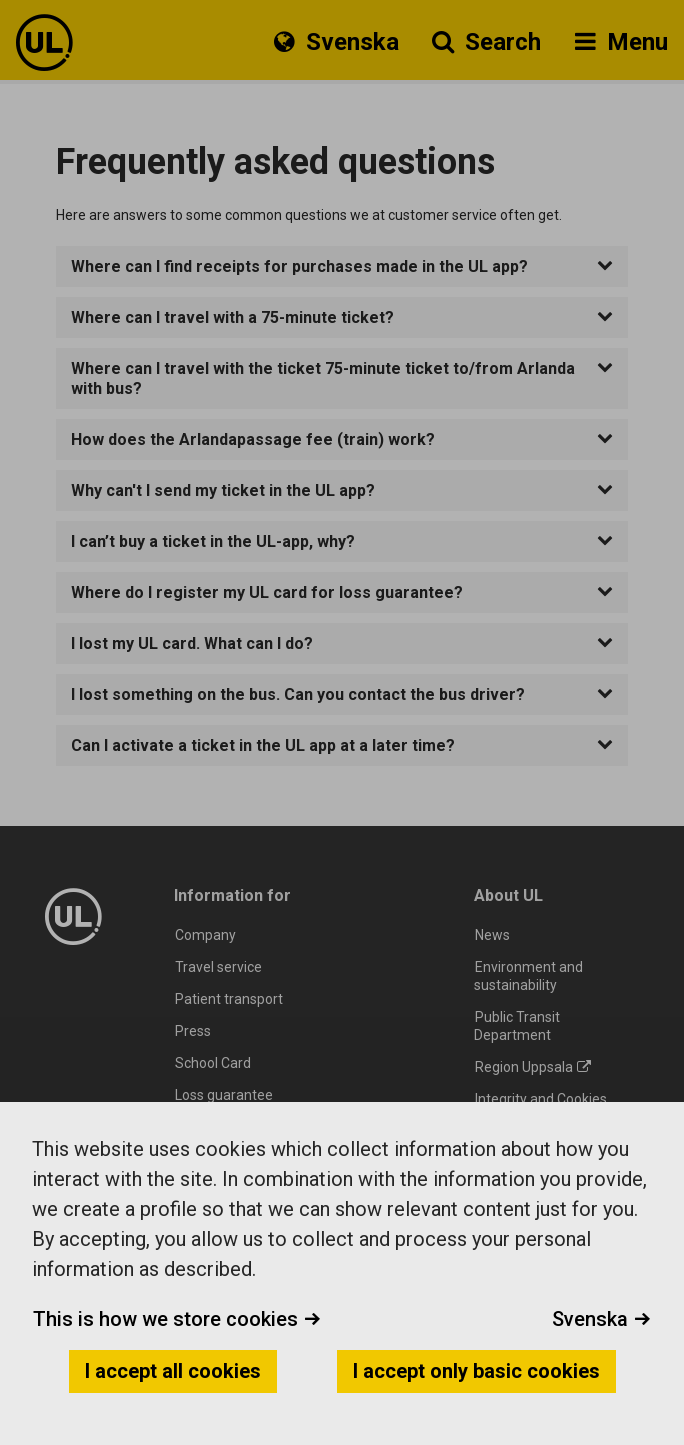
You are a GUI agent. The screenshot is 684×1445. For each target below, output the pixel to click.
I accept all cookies (173, 1371)
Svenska (601, 1319)
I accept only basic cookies (476, 1371)
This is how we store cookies (177, 1319)
